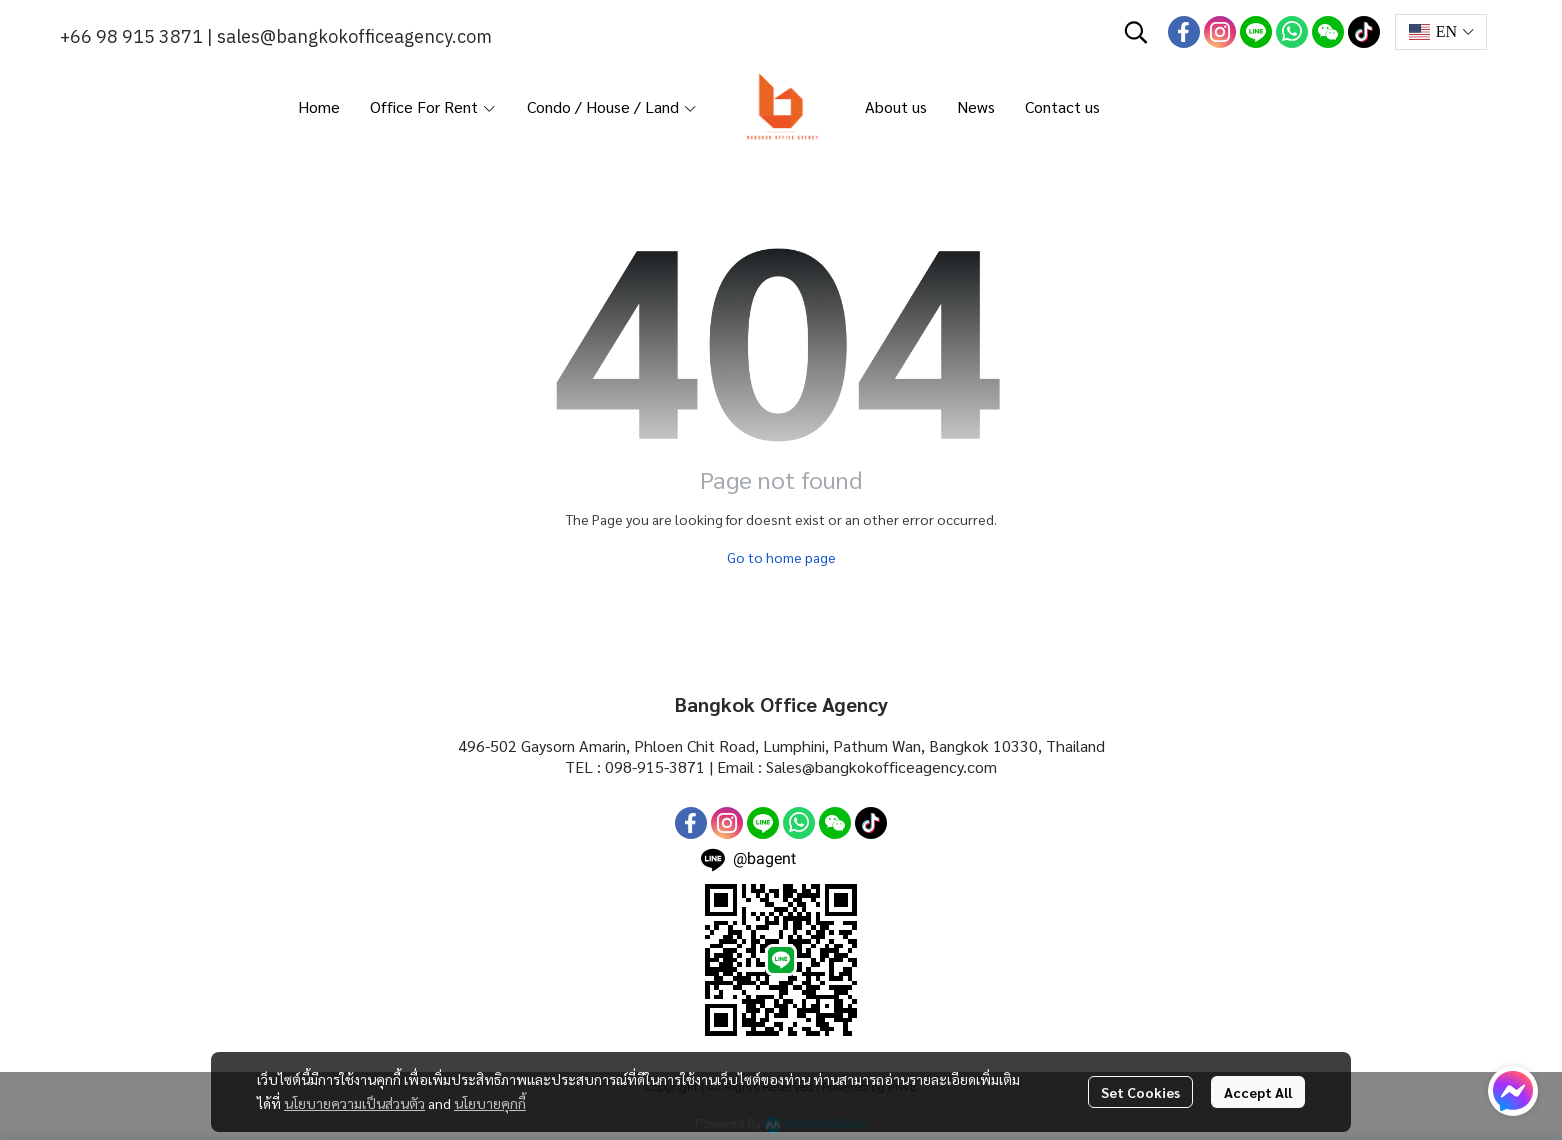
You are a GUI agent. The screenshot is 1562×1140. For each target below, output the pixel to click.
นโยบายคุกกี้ (490, 1103)
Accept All (1258, 1092)
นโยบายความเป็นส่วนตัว (354, 1103)
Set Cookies (1140, 1092)
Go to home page (781, 557)
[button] (1136, 32)
